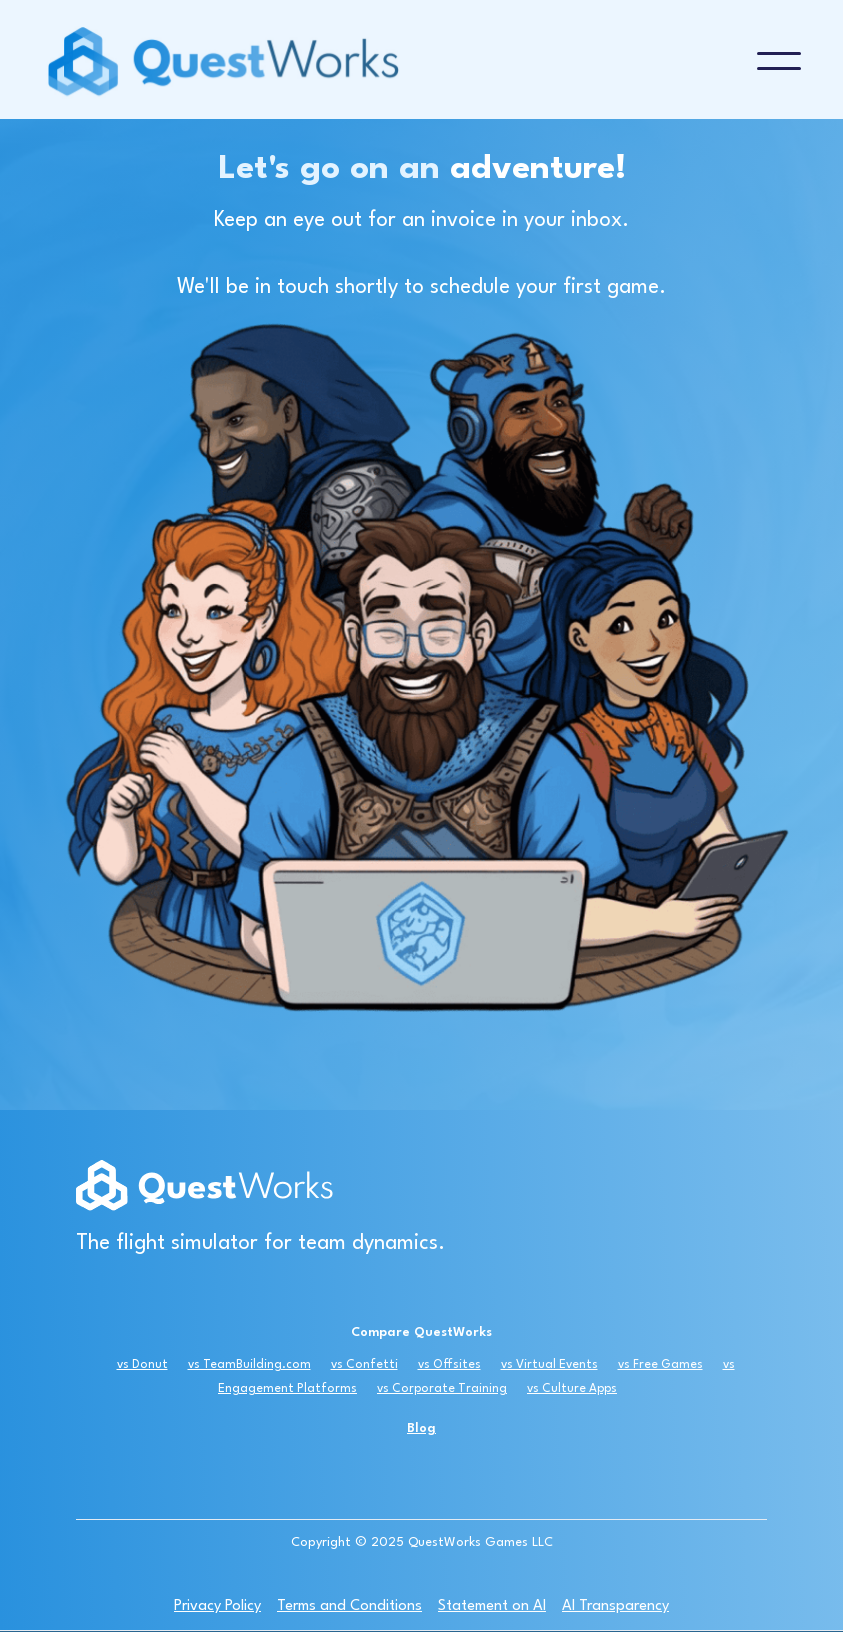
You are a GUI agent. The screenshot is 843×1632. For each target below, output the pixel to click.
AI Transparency (615, 1606)
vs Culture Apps (572, 1389)
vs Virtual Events (549, 1365)
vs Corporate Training (442, 1389)
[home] (399, 60)
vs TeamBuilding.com (249, 1365)
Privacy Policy (217, 1606)
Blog (421, 1428)
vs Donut (142, 1365)
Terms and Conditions (349, 1606)
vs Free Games (660, 1365)
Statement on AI (492, 1606)
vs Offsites (449, 1365)
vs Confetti (364, 1365)
